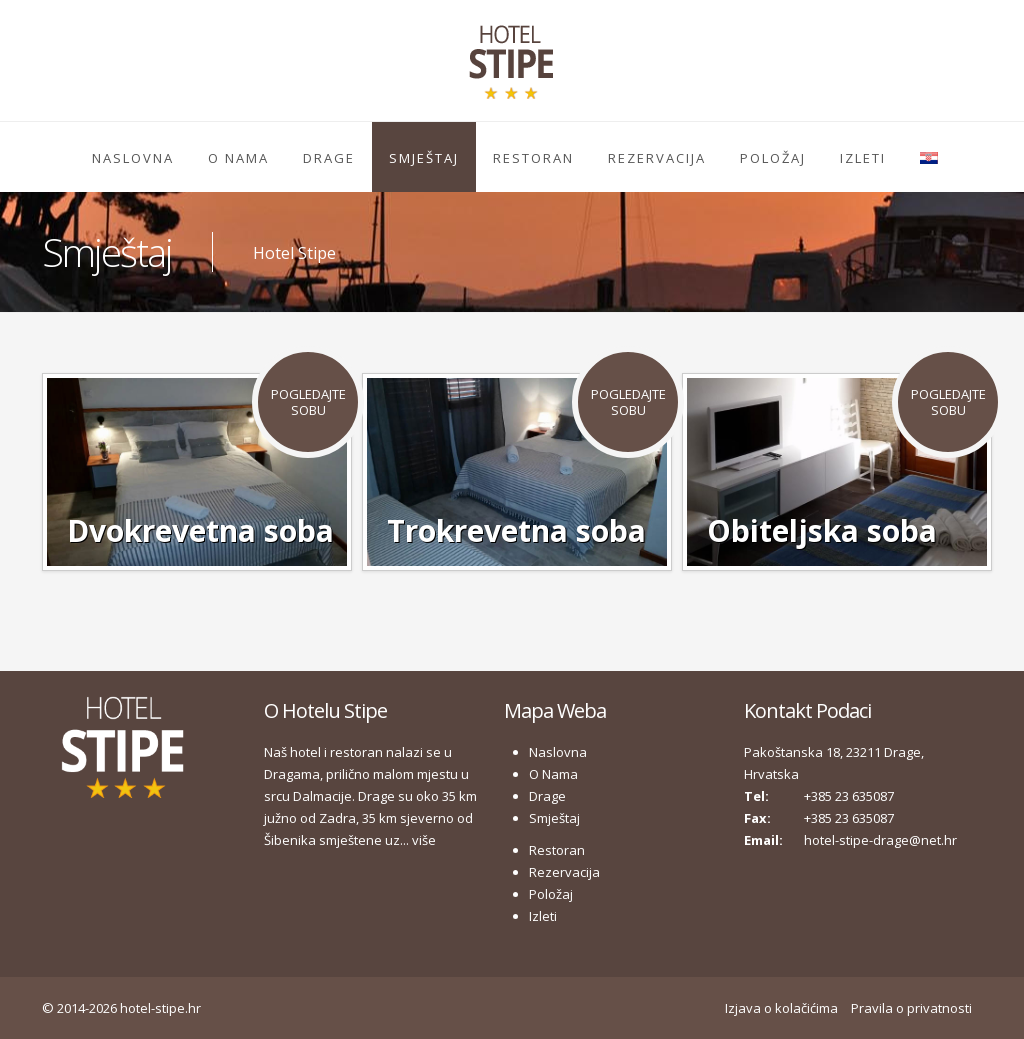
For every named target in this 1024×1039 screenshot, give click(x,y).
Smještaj (424, 158)
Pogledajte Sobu (308, 402)
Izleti (863, 158)
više (424, 840)
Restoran (533, 158)
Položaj (773, 158)
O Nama (238, 158)
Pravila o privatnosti (911, 1008)
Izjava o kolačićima (781, 1008)
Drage (329, 158)
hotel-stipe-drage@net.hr (880, 840)
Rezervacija (657, 158)
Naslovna (133, 158)
